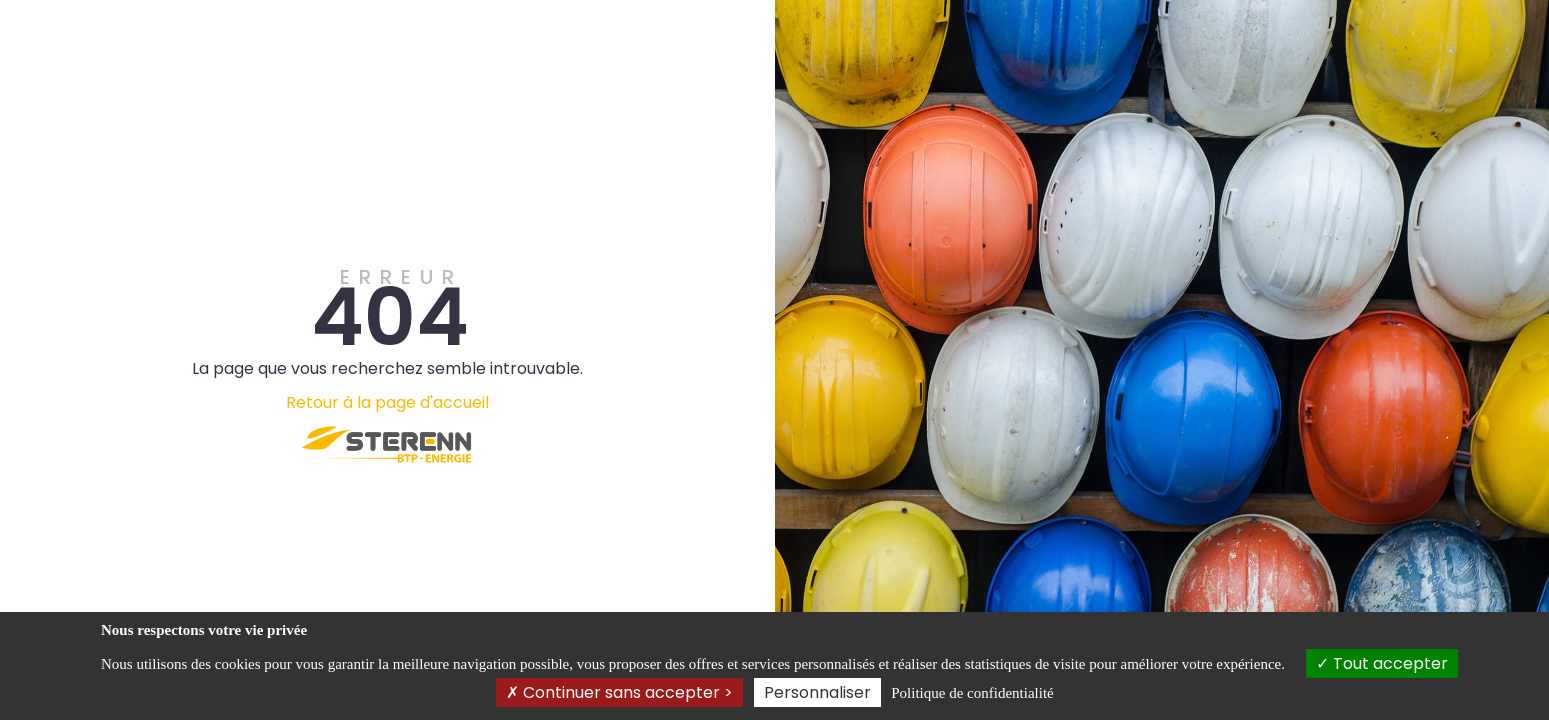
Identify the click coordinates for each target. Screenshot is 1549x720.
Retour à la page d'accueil (387, 402)
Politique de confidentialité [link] (972, 693)
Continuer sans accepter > (619, 692)
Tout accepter (1382, 663)
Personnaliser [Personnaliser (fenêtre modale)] (817, 692)
